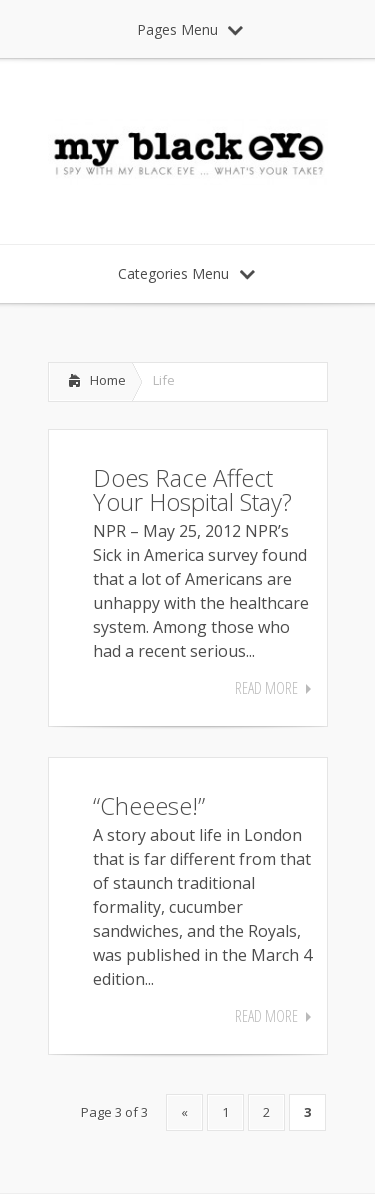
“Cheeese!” (149, 805)
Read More (266, 688)
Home (108, 380)
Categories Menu (186, 273)
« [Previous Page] (184, 1112)
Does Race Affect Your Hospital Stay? (192, 489)
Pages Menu (190, 29)
